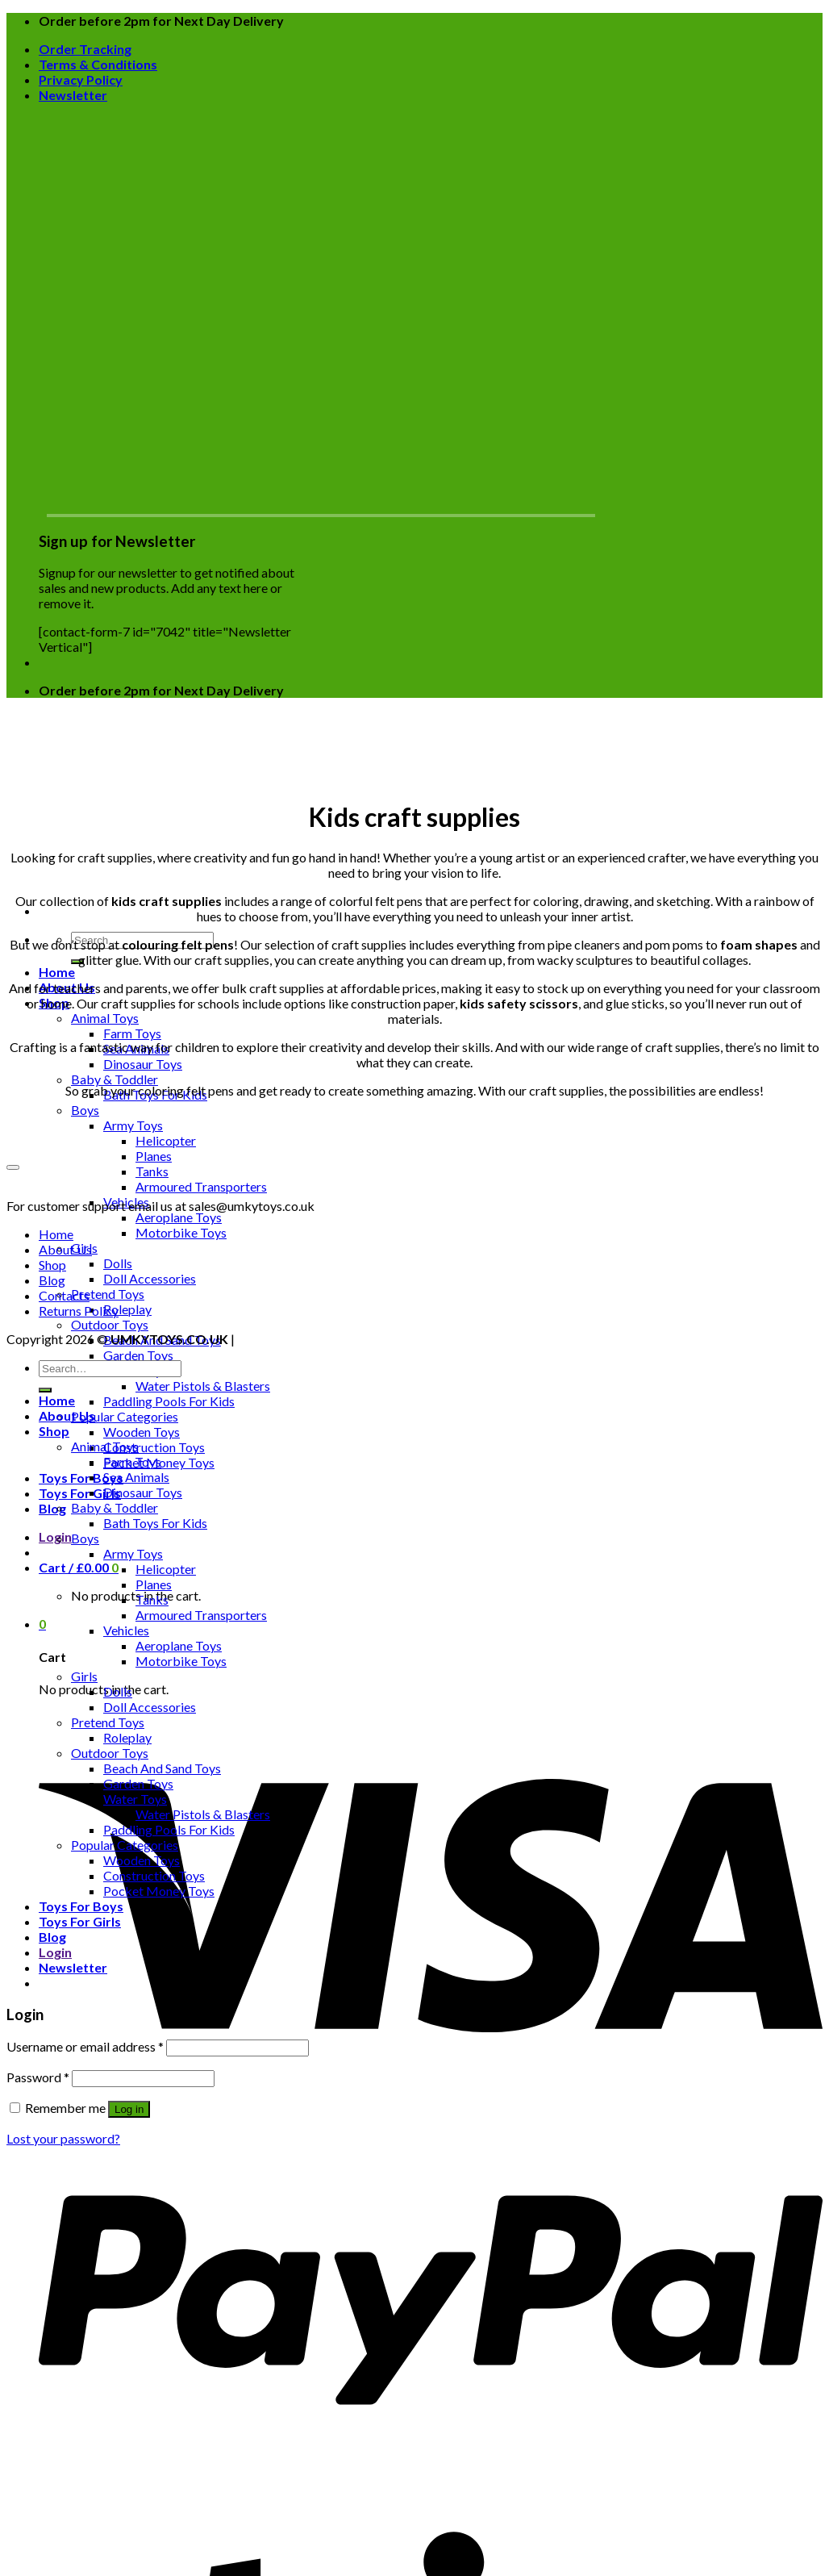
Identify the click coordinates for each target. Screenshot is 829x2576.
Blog (52, 1508)
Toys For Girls (80, 1493)
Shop (52, 1264)
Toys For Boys (81, 1477)
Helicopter (165, 1140)
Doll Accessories (149, 1278)
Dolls (117, 1263)
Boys (85, 1109)
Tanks (152, 1171)
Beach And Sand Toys (162, 1768)
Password (37, 2077)
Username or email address (85, 2046)
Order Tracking (85, 48)
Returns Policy (79, 1310)
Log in (129, 2109)
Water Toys (135, 1798)
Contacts (64, 1295)
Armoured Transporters (201, 1186)
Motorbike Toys (181, 1232)
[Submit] (77, 961)
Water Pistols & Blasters (202, 1385)
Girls (84, 1676)
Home (57, 971)
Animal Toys (105, 1017)
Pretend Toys (107, 1293)
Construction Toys (154, 1447)
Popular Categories (124, 1416)
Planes (153, 1155)
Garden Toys (138, 1355)
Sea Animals (136, 1476)
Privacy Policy (81, 79)
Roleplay (127, 1309)
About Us (65, 1249)
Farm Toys (132, 1033)
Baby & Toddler (114, 1079)
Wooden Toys (141, 1431)
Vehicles (126, 1630)
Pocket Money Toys (159, 1890)
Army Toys (133, 1125)
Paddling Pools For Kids (169, 1401)
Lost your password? (63, 2138)
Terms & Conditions (98, 64)
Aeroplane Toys (178, 1217)
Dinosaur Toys (142, 1063)
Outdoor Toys (109, 1324)
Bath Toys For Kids (155, 1522)
